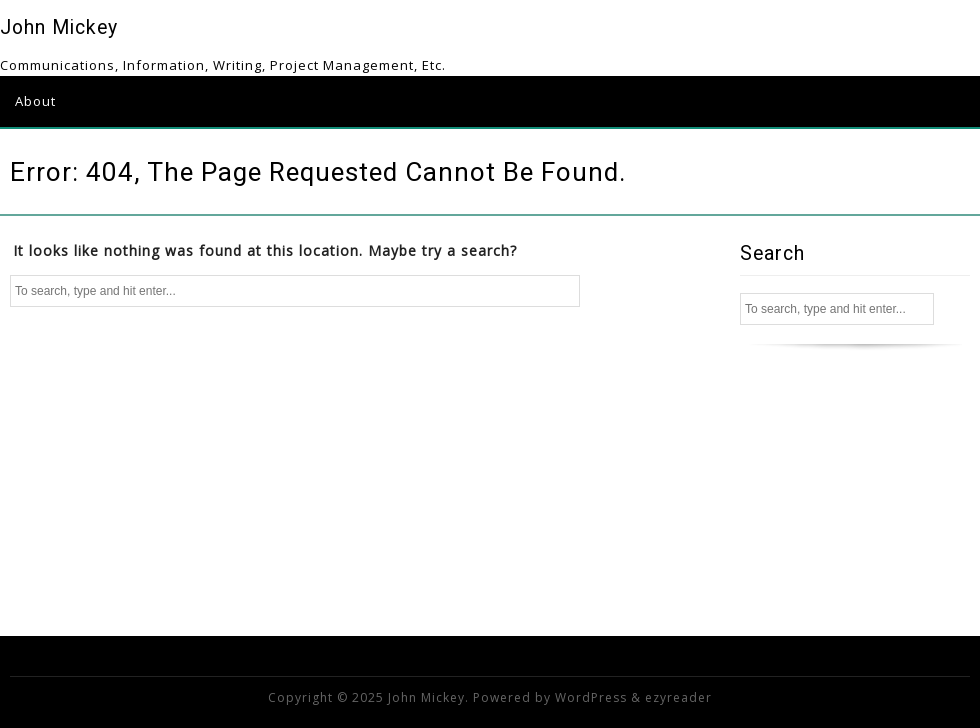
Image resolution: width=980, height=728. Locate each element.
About (35, 101)
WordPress (591, 697)
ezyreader (678, 697)
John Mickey (59, 27)
